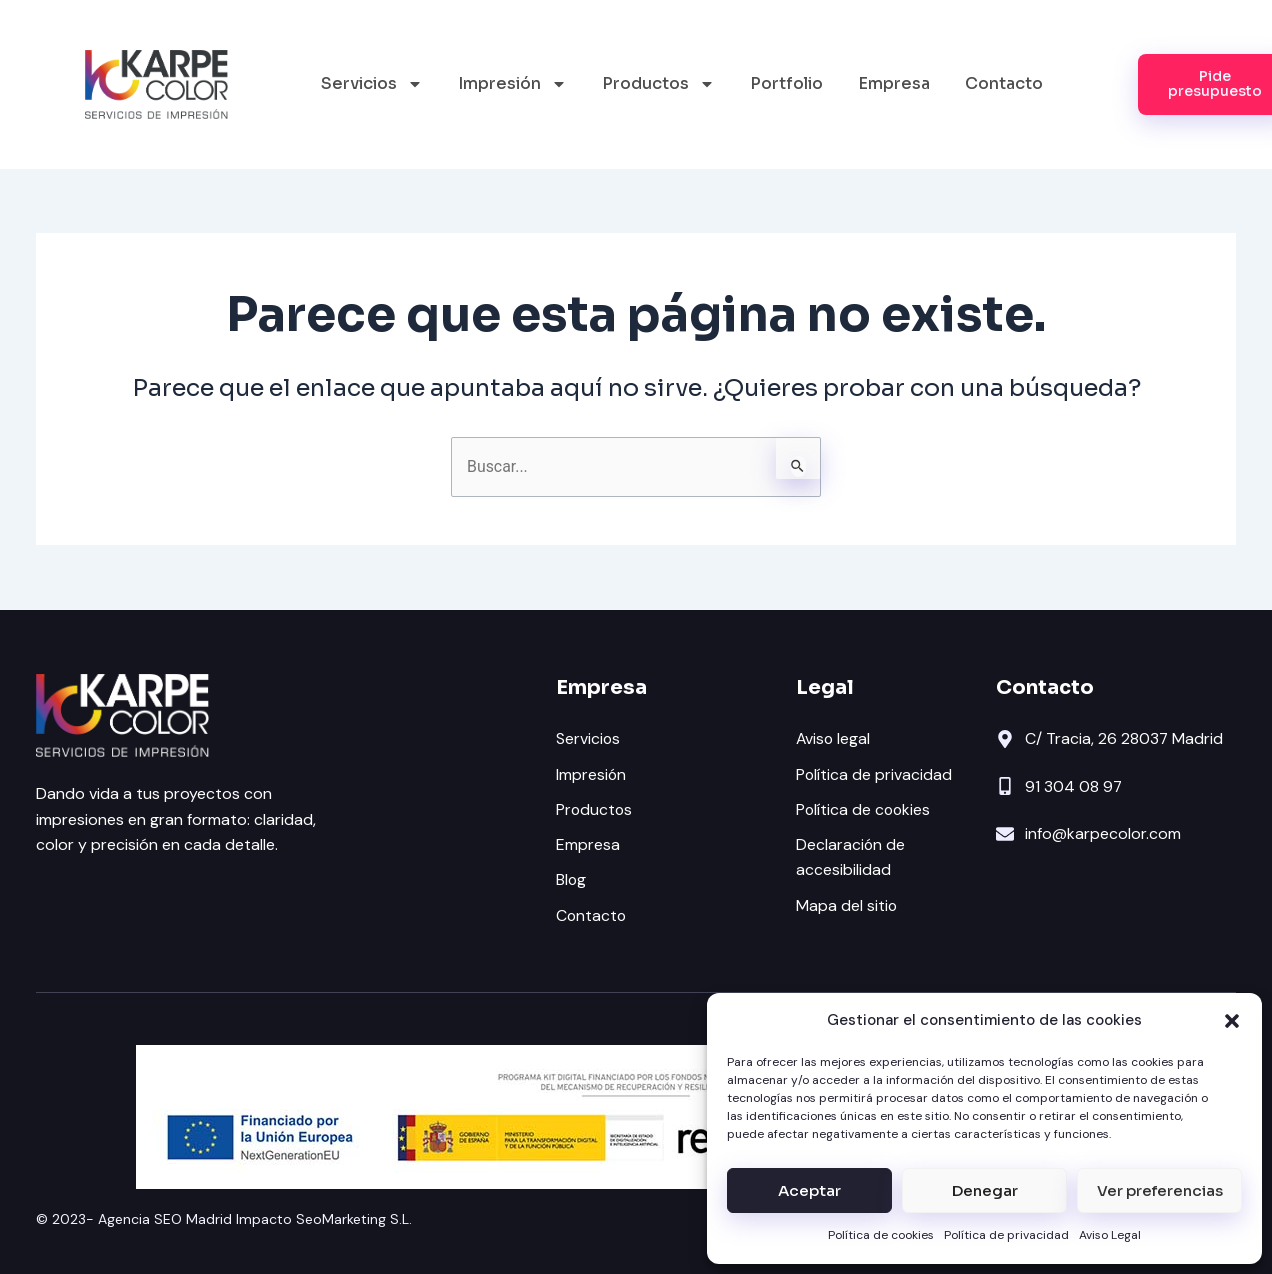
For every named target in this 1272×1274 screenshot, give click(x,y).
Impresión (512, 84)
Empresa (894, 83)
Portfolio (786, 83)
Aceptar (809, 1190)
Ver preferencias (1160, 1190)
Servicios (372, 84)
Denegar (985, 1190)
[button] (1232, 1021)
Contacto (1004, 83)
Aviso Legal (1110, 1235)
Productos (658, 84)
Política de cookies (881, 1235)
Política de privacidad (1006, 1235)
